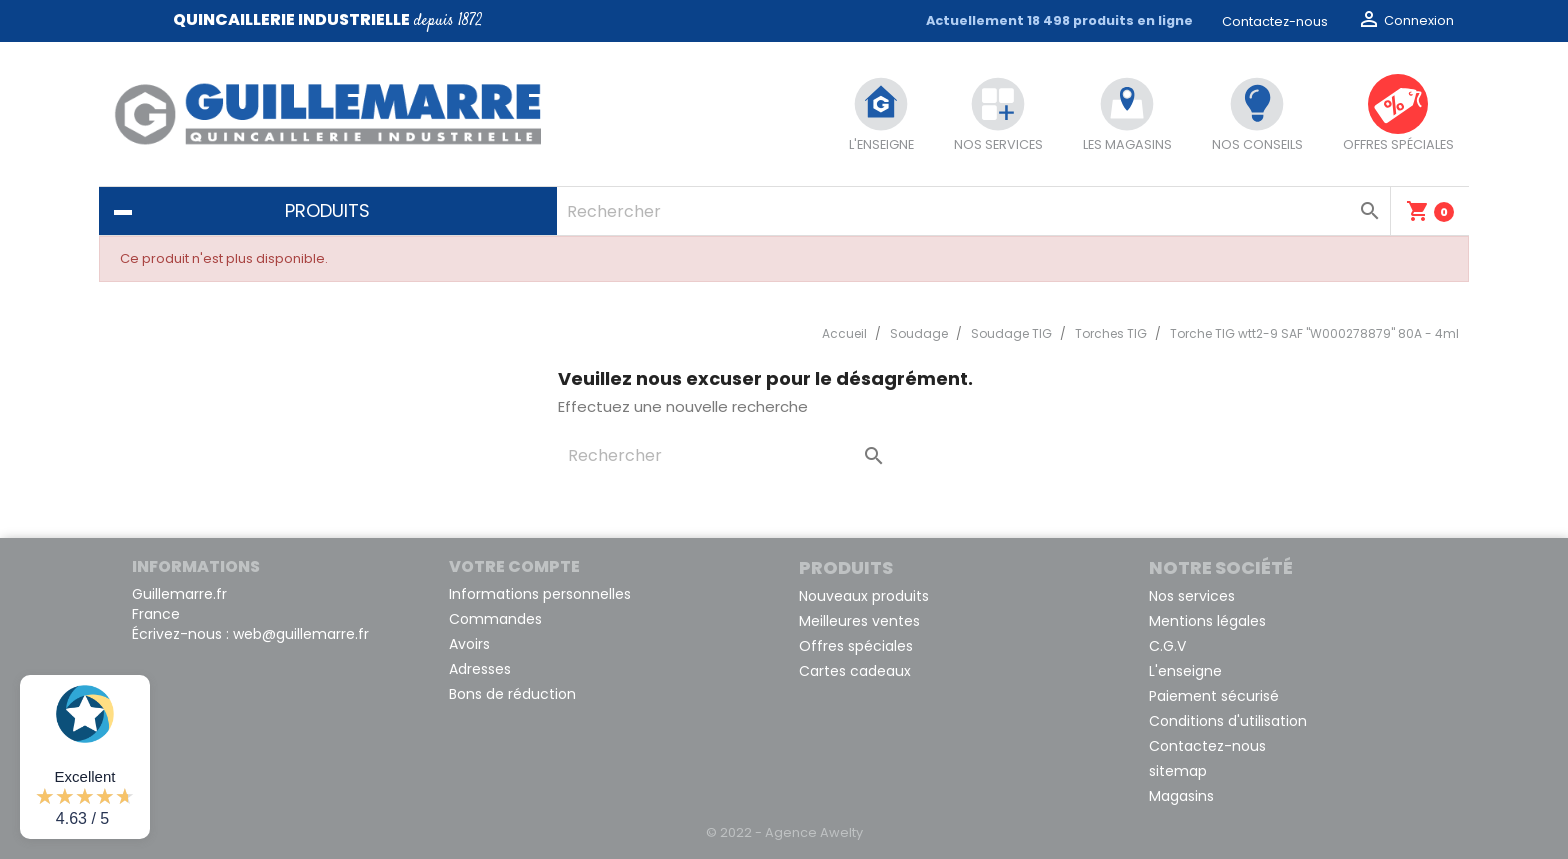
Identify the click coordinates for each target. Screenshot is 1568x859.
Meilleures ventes (859, 621)
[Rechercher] (973, 211)
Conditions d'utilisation (1228, 721)
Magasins (1181, 796)
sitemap (1178, 771)
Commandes (495, 619)
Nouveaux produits (864, 596)
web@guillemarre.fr (301, 634)
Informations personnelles (540, 594)
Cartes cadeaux (855, 671)
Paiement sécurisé (1214, 696)
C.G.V (1167, 646)
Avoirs (469, 644)
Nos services (1192, 596)
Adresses (480, 669)
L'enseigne (1185, 671)
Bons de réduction (512, 694)
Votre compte (514, 566)
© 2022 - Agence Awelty (784, 832)
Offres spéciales (856, 646)
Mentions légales (1207, 621)
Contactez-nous (1275, 21)
